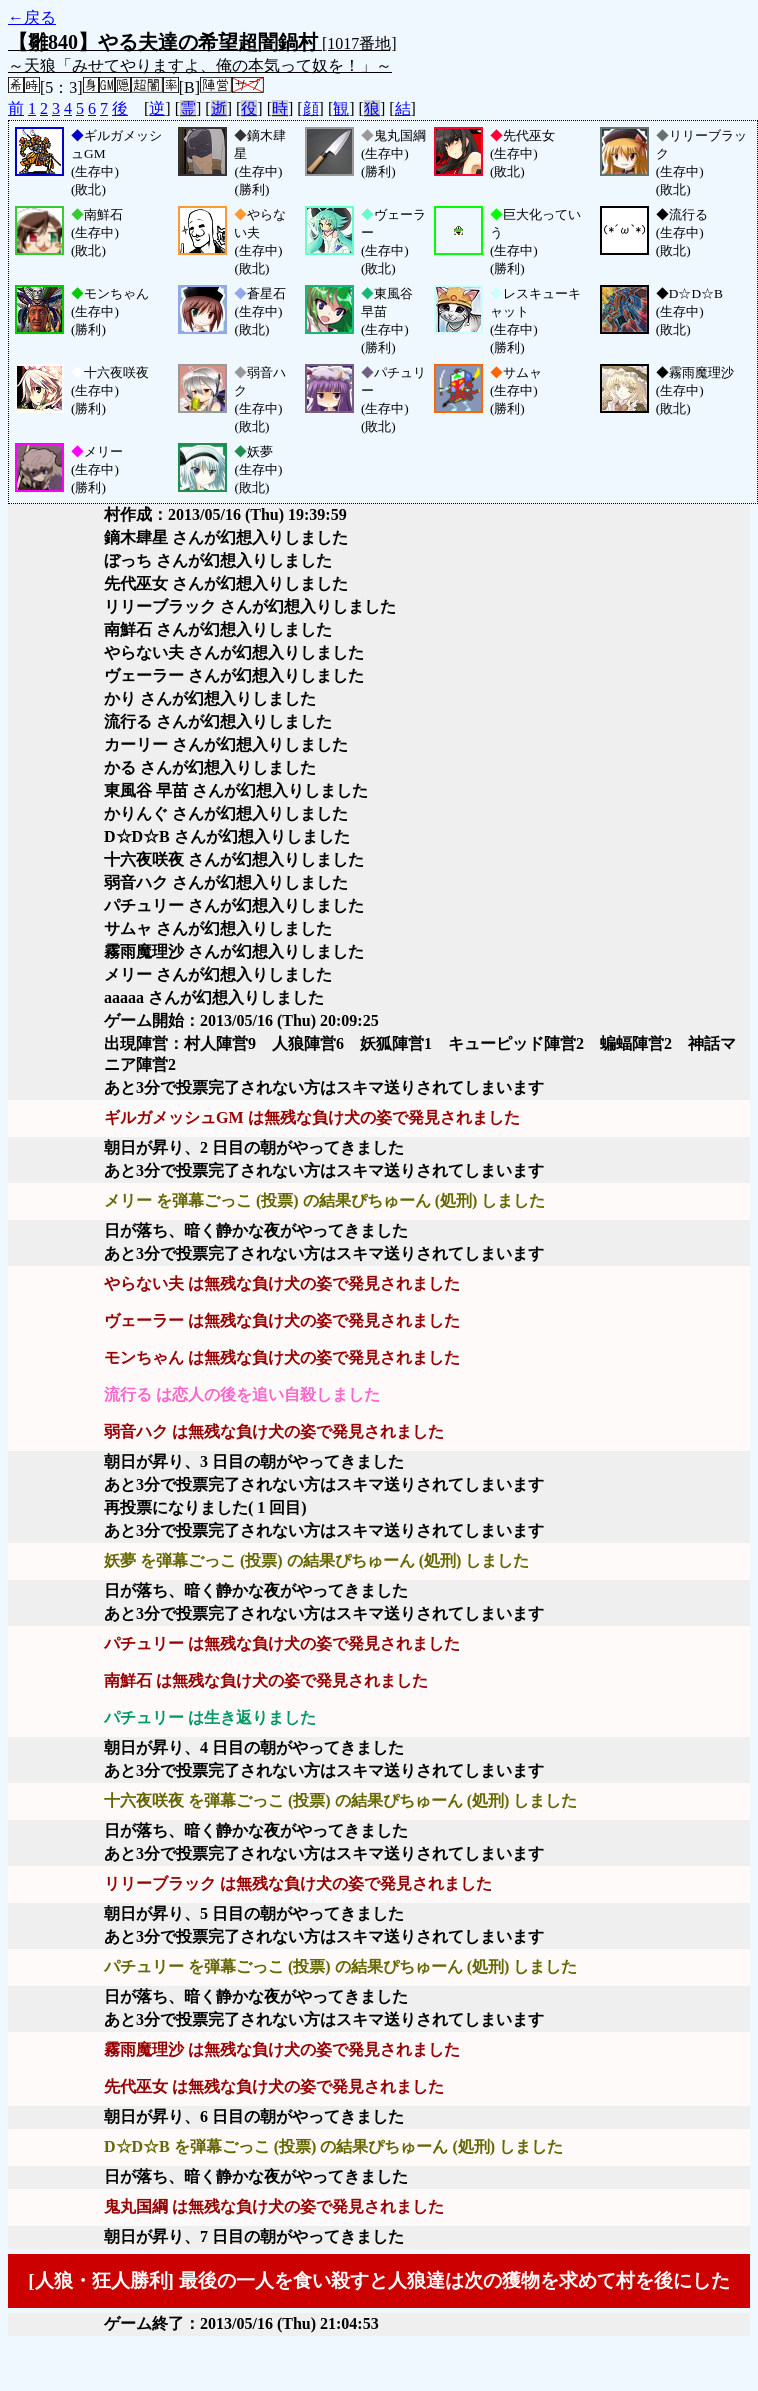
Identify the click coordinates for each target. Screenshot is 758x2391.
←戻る (32, 17)
